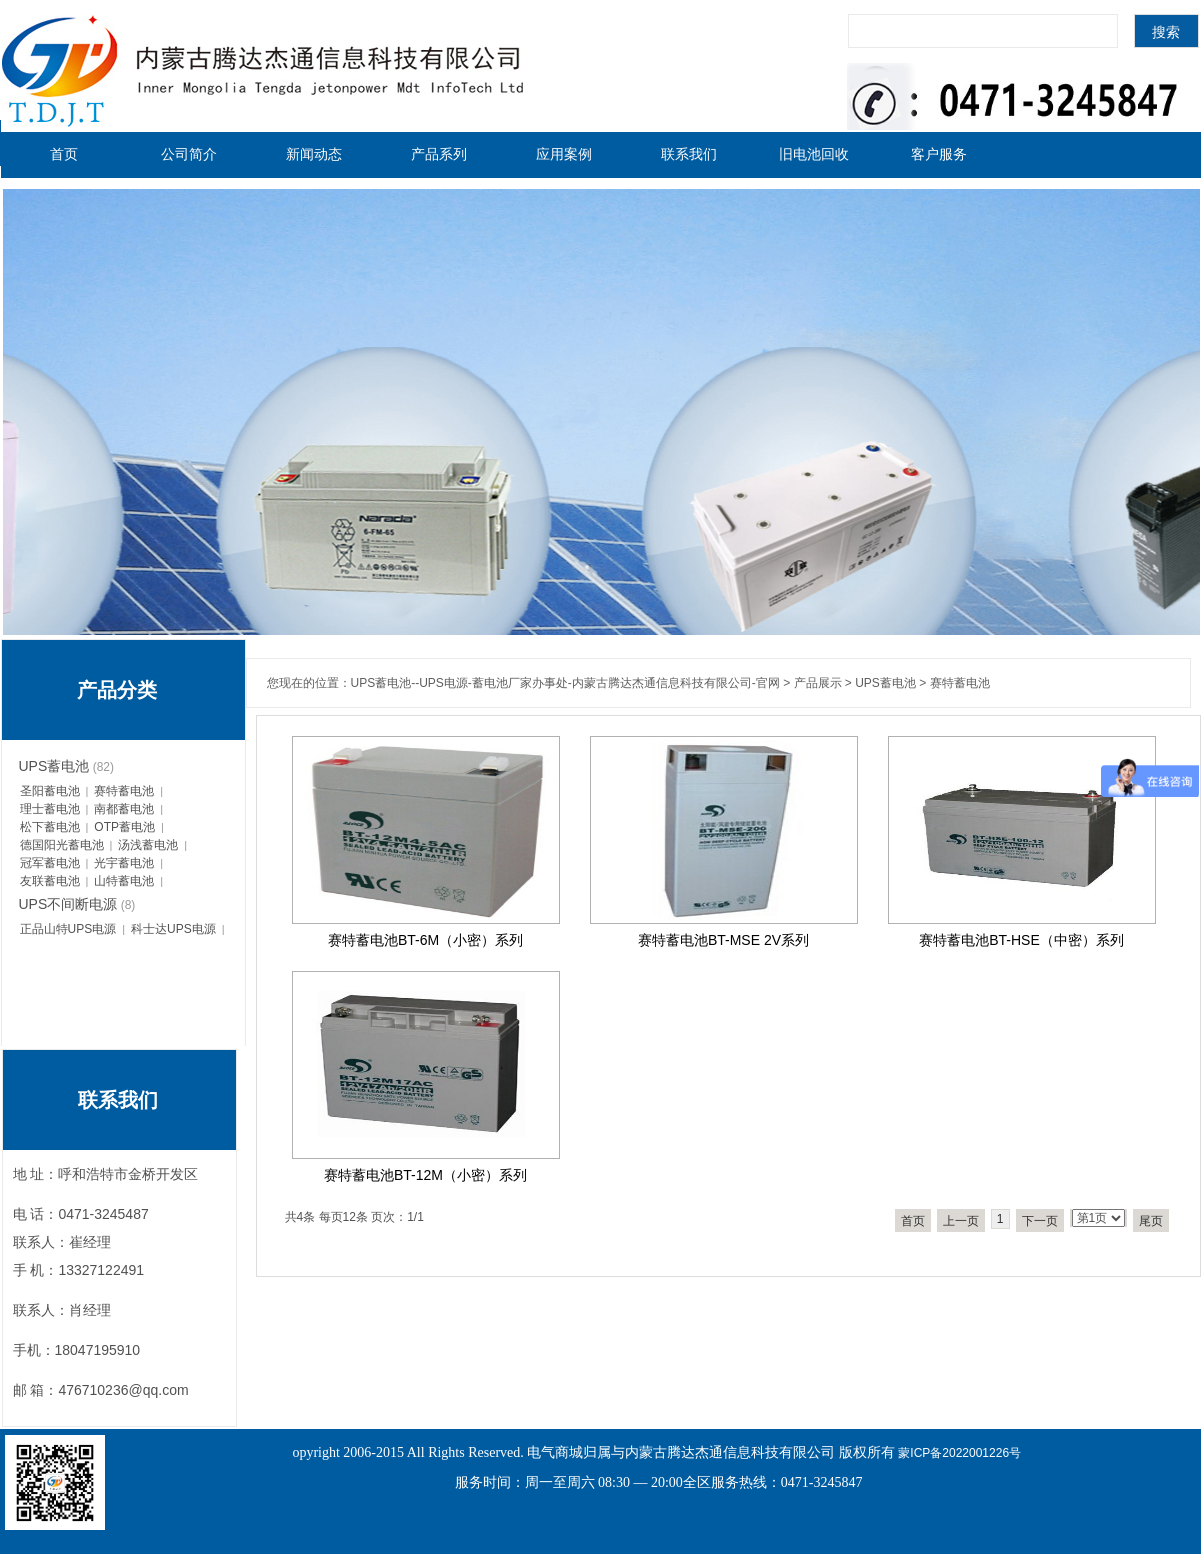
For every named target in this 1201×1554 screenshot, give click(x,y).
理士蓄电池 (50, 809)
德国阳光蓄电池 (62, 845)
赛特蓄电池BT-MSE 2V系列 (723, 940)
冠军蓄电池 (50, 863)
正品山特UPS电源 (68, 929)
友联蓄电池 (50, 881)
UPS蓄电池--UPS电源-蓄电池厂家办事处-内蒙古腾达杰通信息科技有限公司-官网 (565, 683)
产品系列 (439, 154)
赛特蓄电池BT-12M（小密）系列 (425, 1175)
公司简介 (189, 154)
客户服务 (939, 154)
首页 (64, 154)
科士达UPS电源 (173, 929)
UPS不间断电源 (68, 904)
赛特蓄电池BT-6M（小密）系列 (425, 940)
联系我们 (689, 154)
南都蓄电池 (124, 809)
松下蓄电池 (50, 827)
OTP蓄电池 (124, 827)
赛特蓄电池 (960, 683)
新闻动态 (314, 154)
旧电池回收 (814, 154)
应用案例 (564, 154)
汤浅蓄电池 (148, 845)
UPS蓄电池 (885, 683)
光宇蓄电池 (124, 863)
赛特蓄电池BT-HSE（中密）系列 (1021, 940)
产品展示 (818, 683)
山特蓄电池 (124, 881)
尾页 (1151, 1221)
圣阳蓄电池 (50, 791)
